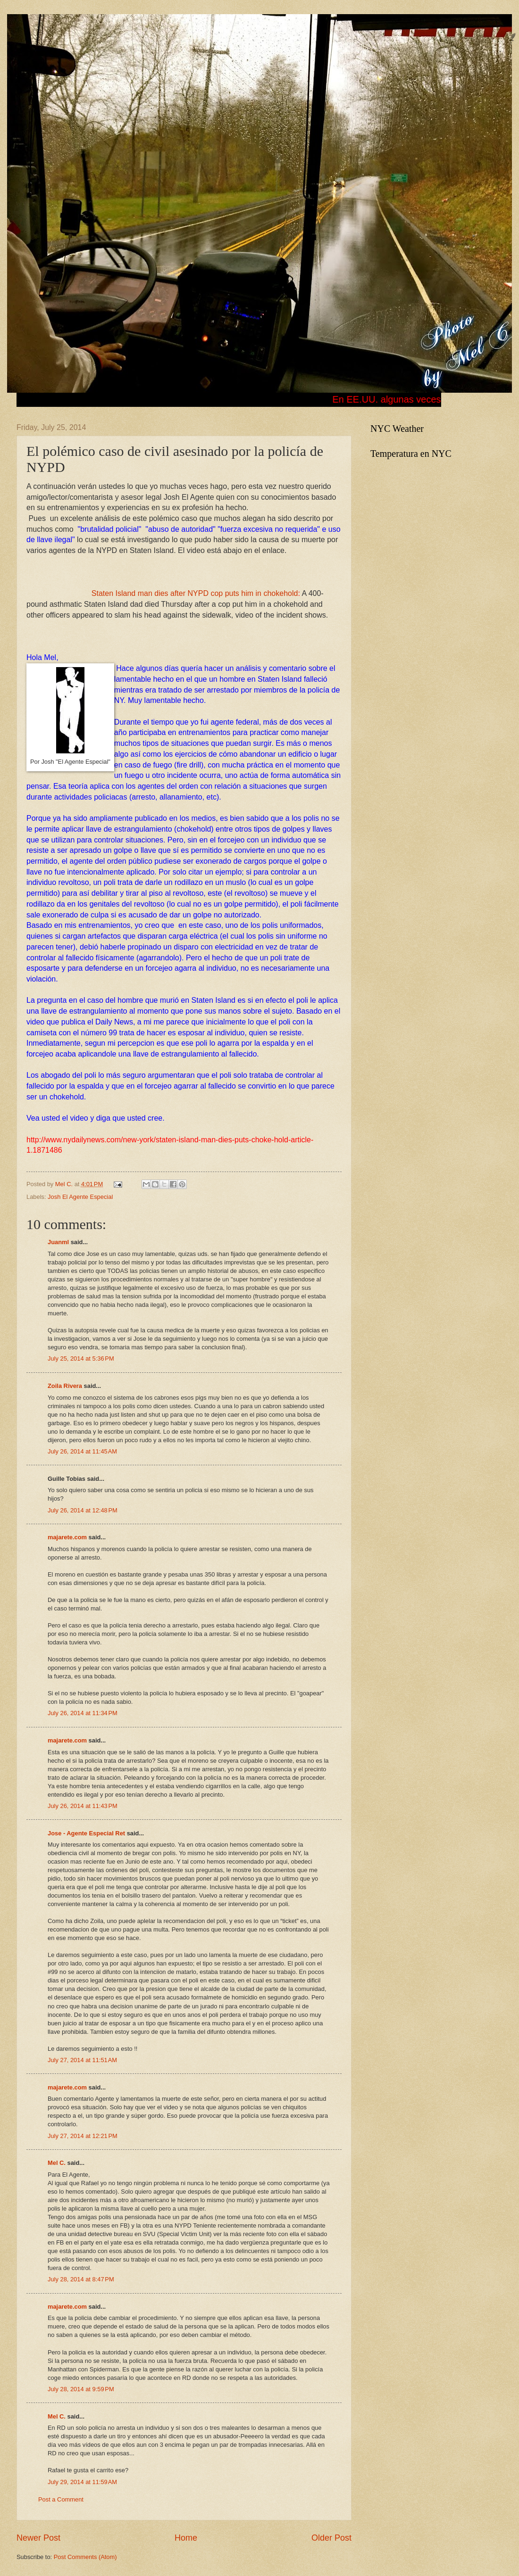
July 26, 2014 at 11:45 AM (82, 1451)
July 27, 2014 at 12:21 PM (82, 2135)
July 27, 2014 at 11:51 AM (82, 2060)
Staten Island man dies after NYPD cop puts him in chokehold (195, 593)
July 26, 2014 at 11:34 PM (82, 1713)
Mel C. (65, 1184)
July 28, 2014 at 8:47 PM (81, 2279)
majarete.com (67, 1537)
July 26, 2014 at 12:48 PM (82, 1510)
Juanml (58, 1242)
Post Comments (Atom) (85, 2556)
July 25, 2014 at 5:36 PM (81, 1358)
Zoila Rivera (65, 1385)
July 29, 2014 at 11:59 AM (82, 2481)
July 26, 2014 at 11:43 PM (82, 1805)
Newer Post (38, 2538)
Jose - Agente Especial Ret (86, 1833)
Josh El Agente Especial (80, 1196)
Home (186, 2538)
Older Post (331, 2538)
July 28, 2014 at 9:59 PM (81, 2389)
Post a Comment (61, 2499)
